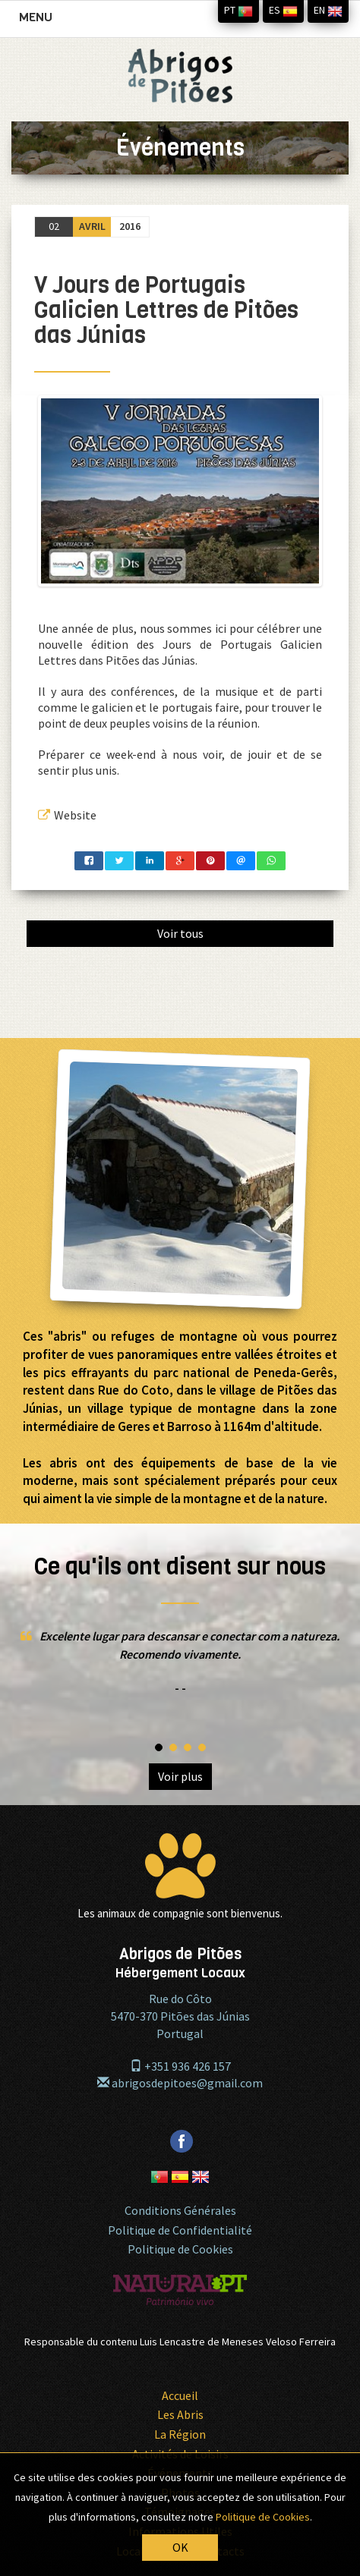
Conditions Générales (180, 2210)
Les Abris (180, 2414)
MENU (39, 20)
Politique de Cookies (180, 2249)
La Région (180, 2434)
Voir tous (180, 933)
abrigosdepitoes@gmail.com (180, 2082)
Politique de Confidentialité (180, 2230)
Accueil (180, 2395)
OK (180, 2547)
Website (67, 814)
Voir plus (180, 1776)
